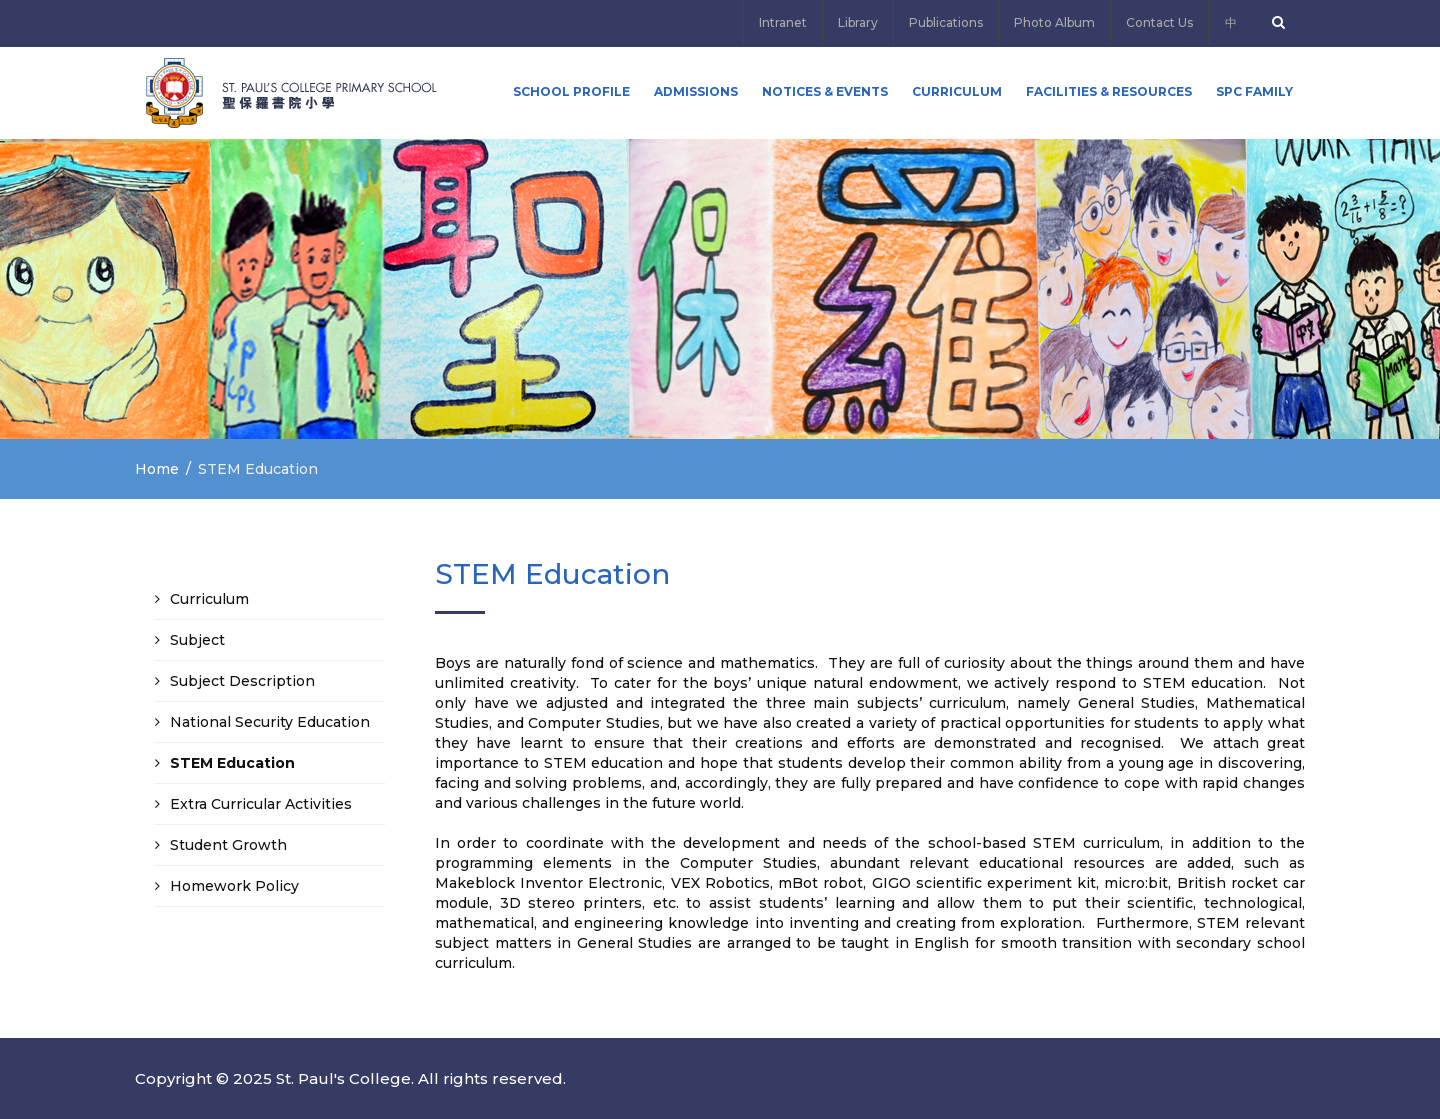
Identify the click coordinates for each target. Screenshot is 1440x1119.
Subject (197, 640)
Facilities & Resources (1109, 91)
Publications (946, 22)
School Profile (571, 91)
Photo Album (1054, 22)
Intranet (783, 22)
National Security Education (270, 722)
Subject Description (242, 681)
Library (858, 22)
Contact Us (1159, 22)
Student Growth (228, 845)
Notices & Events (825, 91)
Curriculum (957, 91)
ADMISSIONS (696, 91)
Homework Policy (234, 886)
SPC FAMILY (1254, 91)
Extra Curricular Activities (261, 804)
